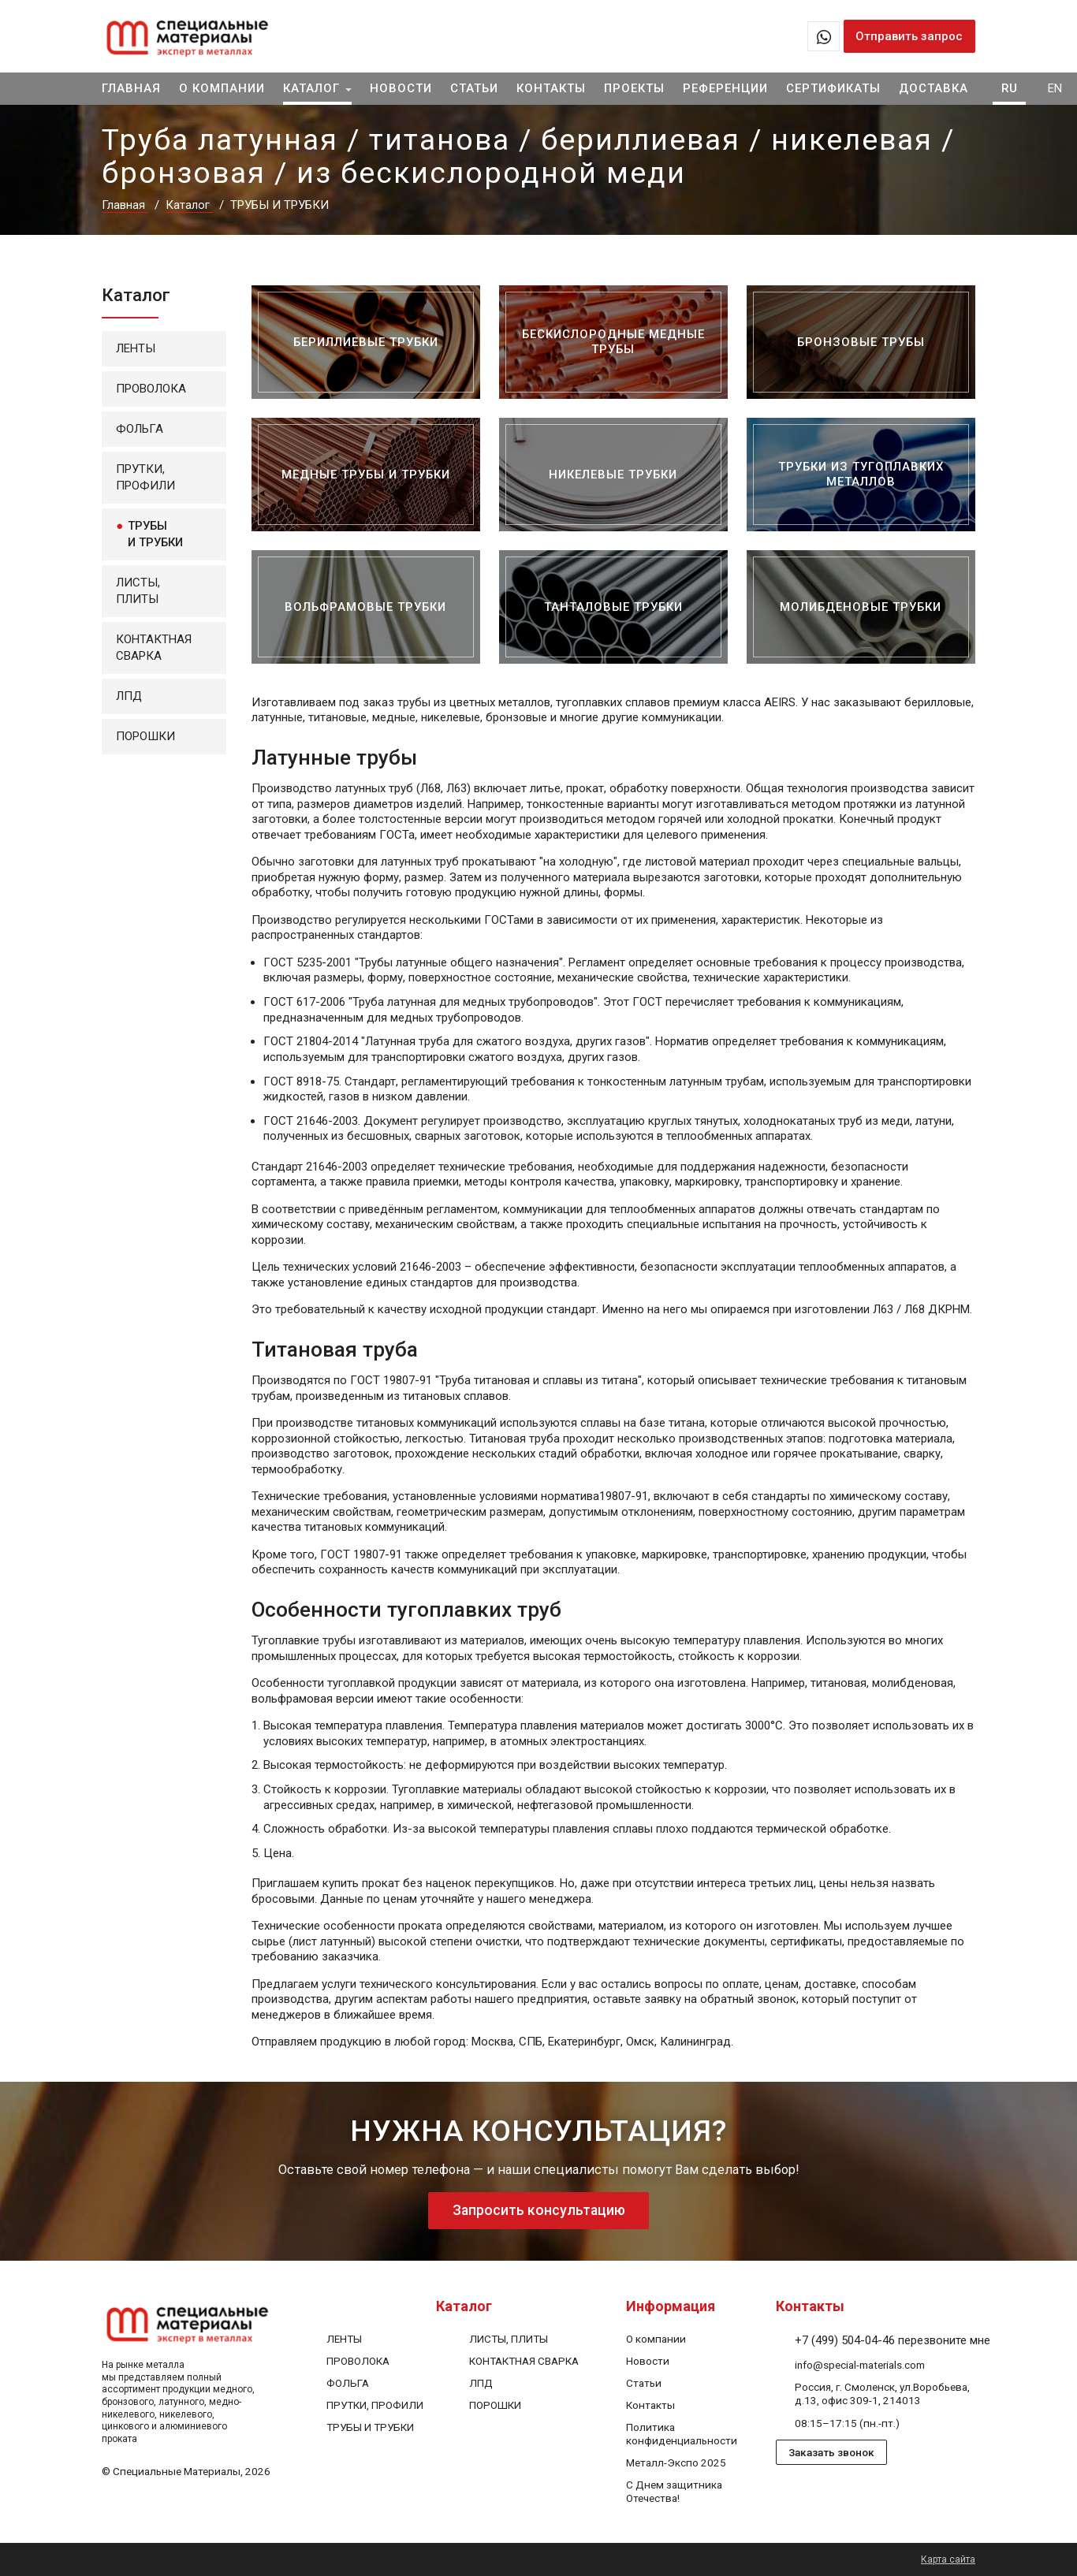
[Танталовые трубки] (613, 607)
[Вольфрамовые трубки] (366, 607)
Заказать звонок (831, 2453)
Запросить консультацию (538, 2210)
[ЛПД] (481, 2383)
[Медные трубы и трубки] (366, 474)
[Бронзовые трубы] (861, 342)
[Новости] (647, 2361)
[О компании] (656, 2338)
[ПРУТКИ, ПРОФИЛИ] (374, 2405)
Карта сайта (948, 2559)
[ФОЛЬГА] (347, 2383)
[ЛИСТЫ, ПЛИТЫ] (508, 2338)
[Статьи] (643, 2383)
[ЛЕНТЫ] (344, 2338)
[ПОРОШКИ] (495, 2405)
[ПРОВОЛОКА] (357, 2361)
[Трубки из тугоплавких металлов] (861, 474)
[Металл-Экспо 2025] (676, 2463)
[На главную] (208, 36)
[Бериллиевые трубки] (366, 342)
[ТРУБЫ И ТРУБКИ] (370, 2428)
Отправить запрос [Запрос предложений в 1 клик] (909, 36)
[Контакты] (650, 2405)
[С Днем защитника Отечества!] (674, 2492)
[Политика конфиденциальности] (681, 2435)
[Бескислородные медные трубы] (613, 342)
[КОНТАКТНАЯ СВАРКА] (524, 2361)
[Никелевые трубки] (613, 474)
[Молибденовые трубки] (861, 607)
